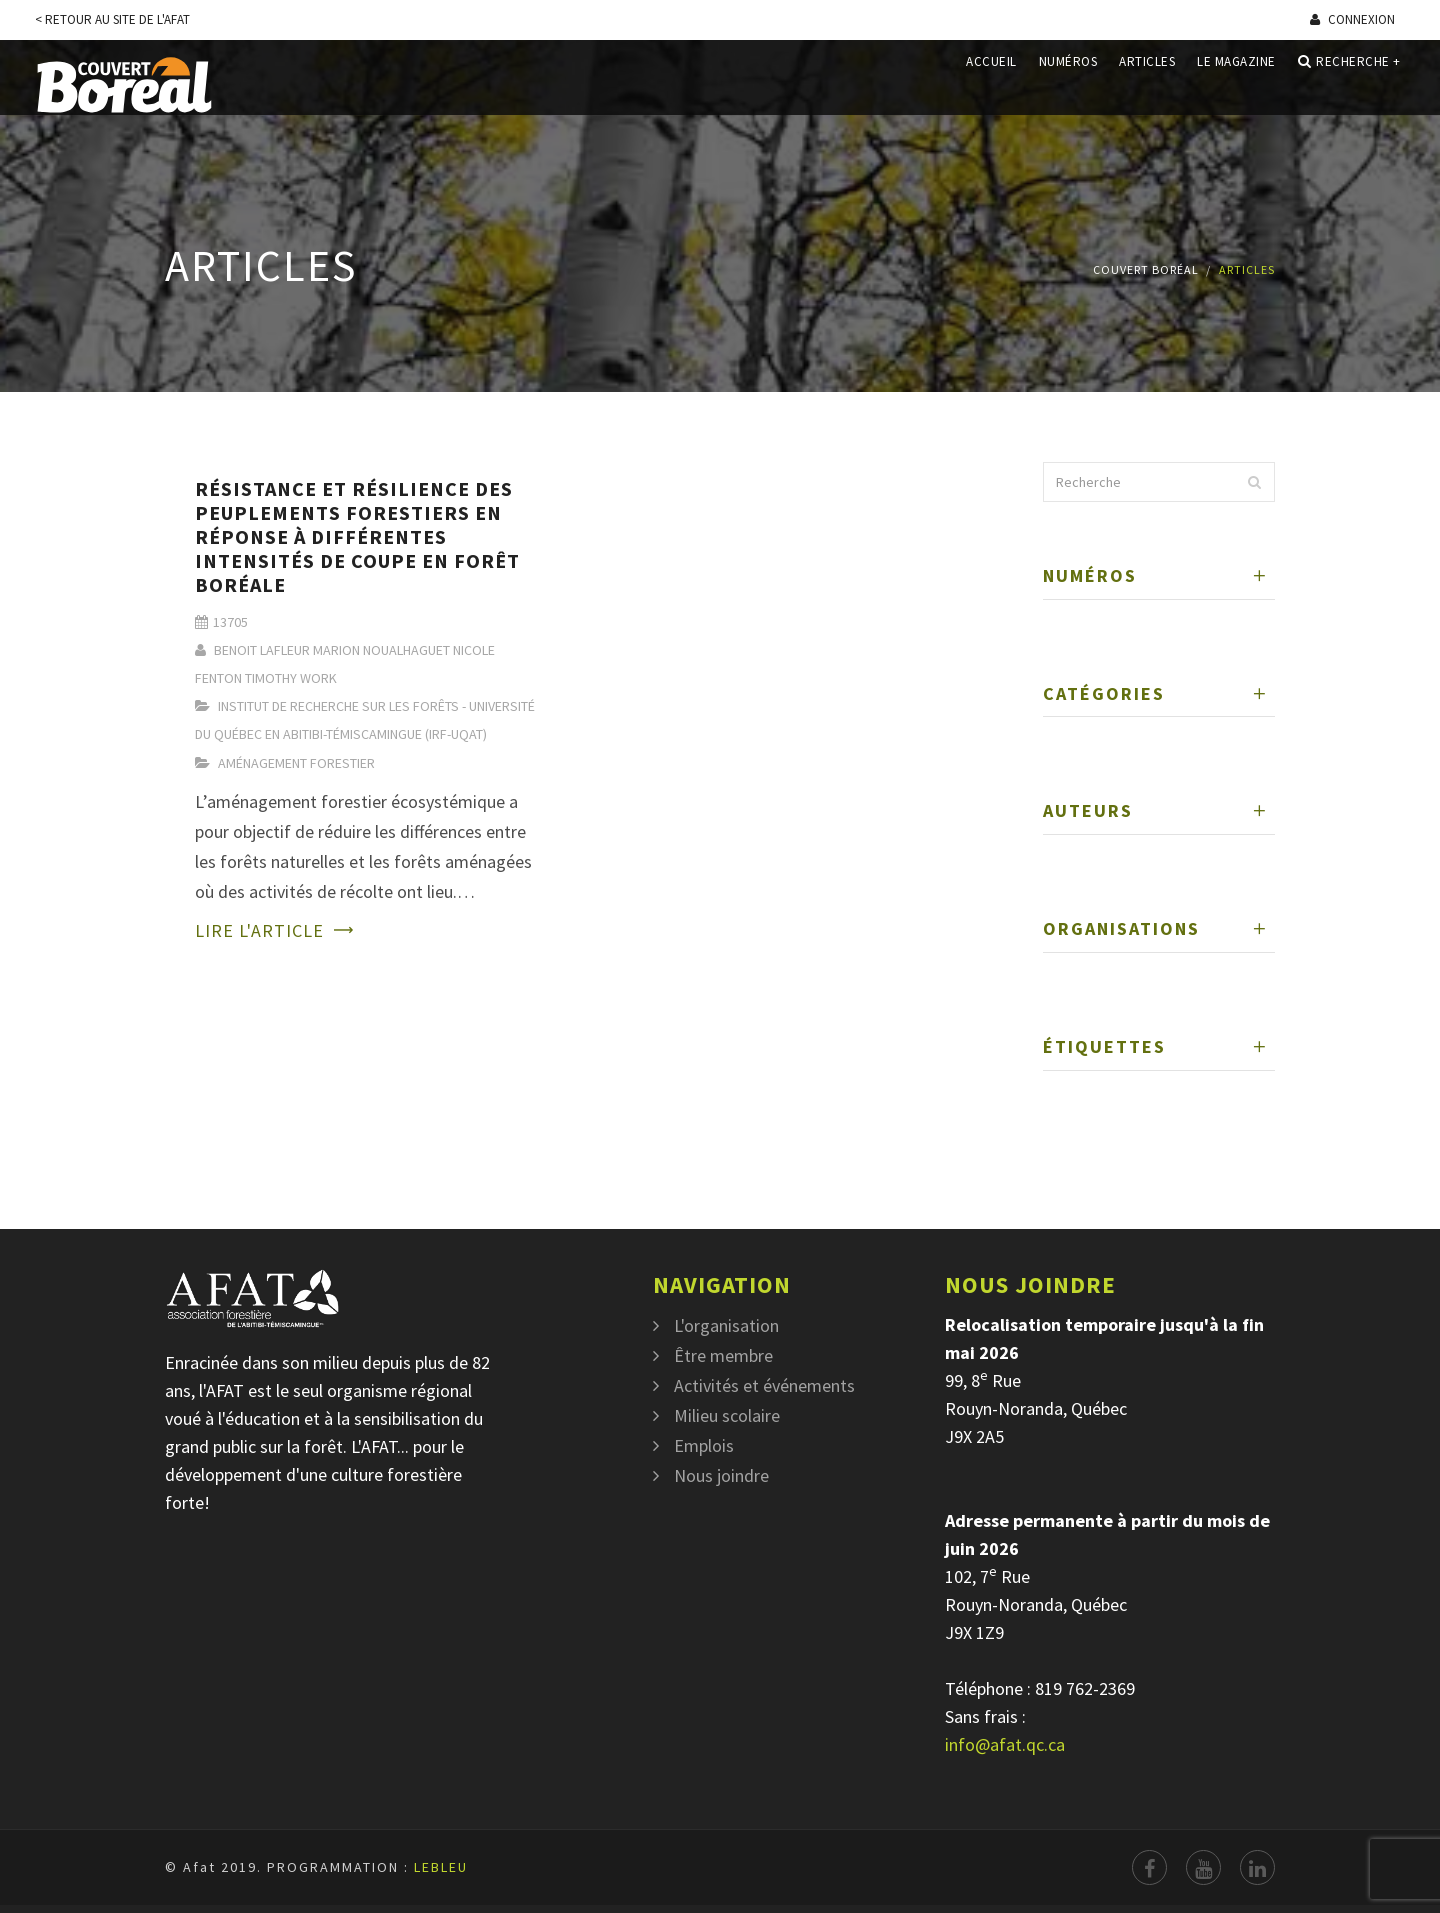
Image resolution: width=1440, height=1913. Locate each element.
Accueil (991, 83)
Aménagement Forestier (296, 763)
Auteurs (1088, 810)
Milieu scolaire (727, 1415)
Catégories (1104, 693)
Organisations (1121, 928)
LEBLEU (441, 1867)
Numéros (1068, 83)
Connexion (1352, 19)
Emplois (704, 1445)
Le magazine (1236, 83)
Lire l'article (259, 930)
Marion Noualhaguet (381, 650)
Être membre (723, 1355)
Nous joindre (721, 1475)
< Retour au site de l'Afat (112, 19)
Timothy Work (291, 678)
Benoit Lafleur (262, 650)
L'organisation (726, 1325)
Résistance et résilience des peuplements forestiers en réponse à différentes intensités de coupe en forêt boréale (357, 536)
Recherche (1349, 84)
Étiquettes (1104, 1046)
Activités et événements (764, 1385)
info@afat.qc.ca (1005, 1744)
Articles (1147, 83)
